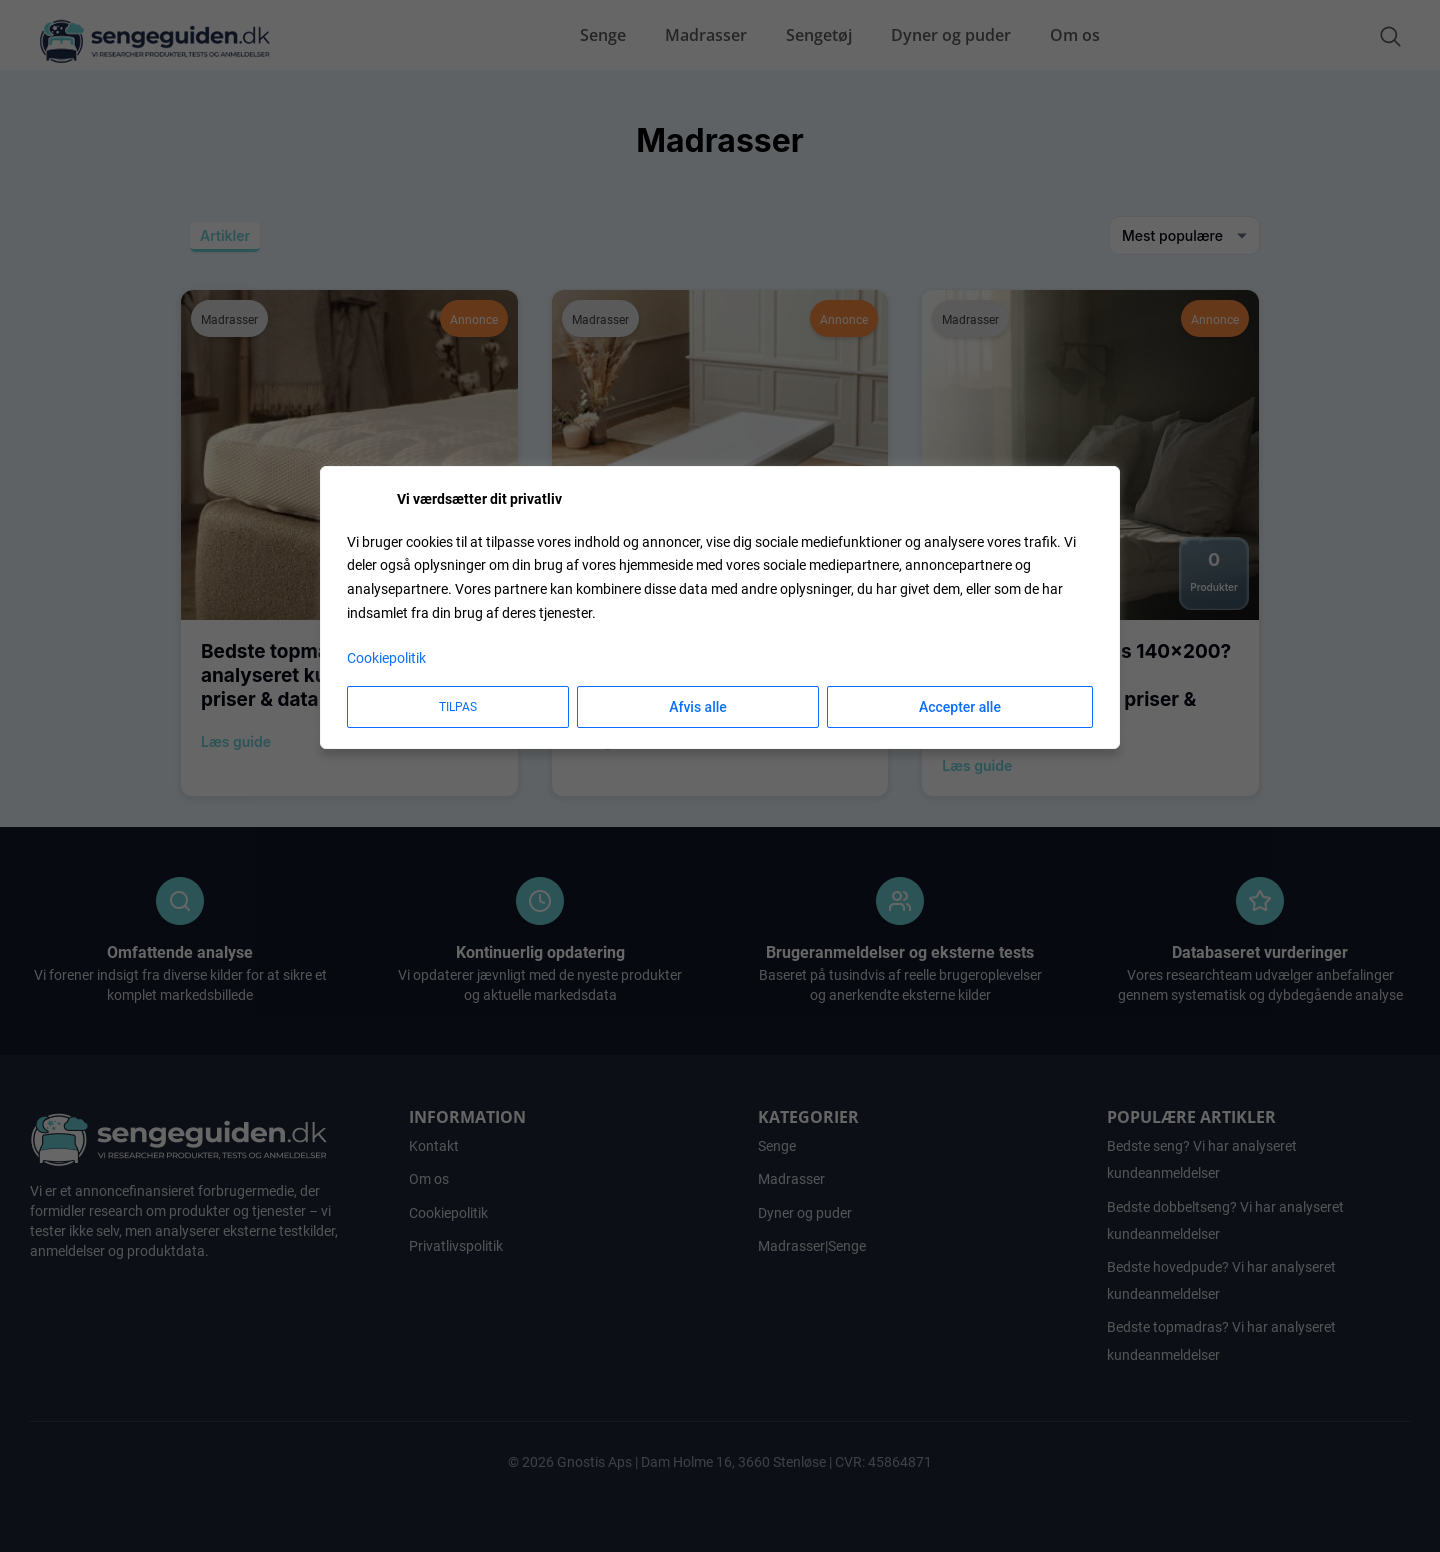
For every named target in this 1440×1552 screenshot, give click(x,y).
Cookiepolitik (386, 658)
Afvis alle (698, 707)
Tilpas (458, 707)
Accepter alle (960, 707)
